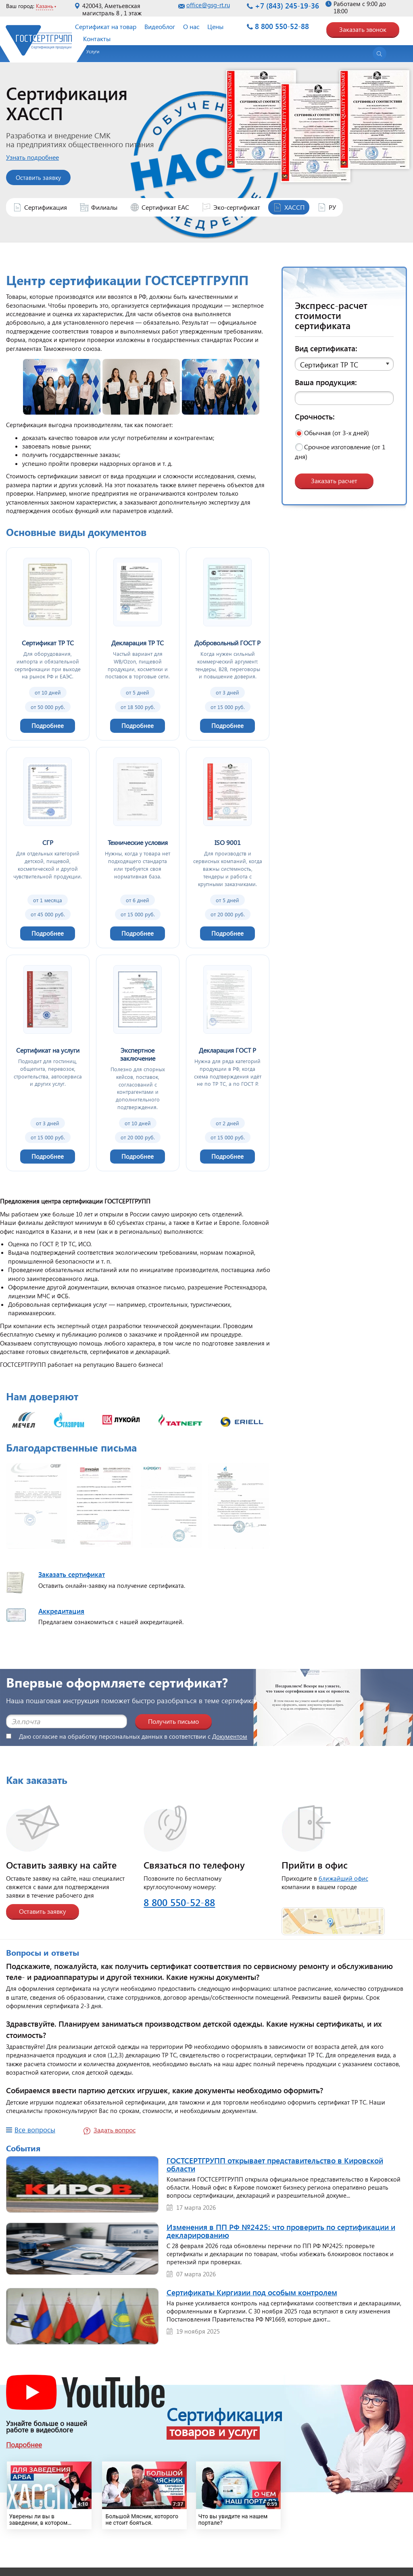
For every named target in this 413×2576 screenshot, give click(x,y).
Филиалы (104, 207)
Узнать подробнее (41, 157)
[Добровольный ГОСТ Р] (227, 644)
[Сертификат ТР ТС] (48, 644)
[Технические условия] (137, 847)
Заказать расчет (334, 480)
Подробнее (24, 2444)
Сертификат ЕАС (165, 207)
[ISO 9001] (227, 847)
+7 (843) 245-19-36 (287, 5)
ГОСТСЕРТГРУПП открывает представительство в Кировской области (275, 2164)
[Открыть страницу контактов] (333, 1916)
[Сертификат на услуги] (48, 1063)
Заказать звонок (362, 29)
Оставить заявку (46, 177)
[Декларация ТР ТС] (137, 644)
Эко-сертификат (236, 207)
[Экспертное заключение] (137, 1063)
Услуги (92, 51)
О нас (191, 26)
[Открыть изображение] (36, 1508)
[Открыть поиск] (379, 53)
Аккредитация (61, 1610)
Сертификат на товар (105, 26)
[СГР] (48, 847)
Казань (44, 6)
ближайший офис (343, 1878)
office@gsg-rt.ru (208, 5)
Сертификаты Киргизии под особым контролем (252, 2292)
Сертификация (45, 207)
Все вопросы (35, 2129)
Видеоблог (159, 26)
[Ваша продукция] (344, 398)
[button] (344, 364)
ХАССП (294, 207)
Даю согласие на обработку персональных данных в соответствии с (126, 1736)
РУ (332, 207)
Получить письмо (173, 1721)
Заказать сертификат (71, 1574)
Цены (215, 26)
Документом (229, 1736)
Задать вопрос (115, 2129)
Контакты (97, 38)
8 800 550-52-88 (282, 26)
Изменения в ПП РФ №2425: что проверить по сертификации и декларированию (281, 2230)
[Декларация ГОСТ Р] (227, 1063)
